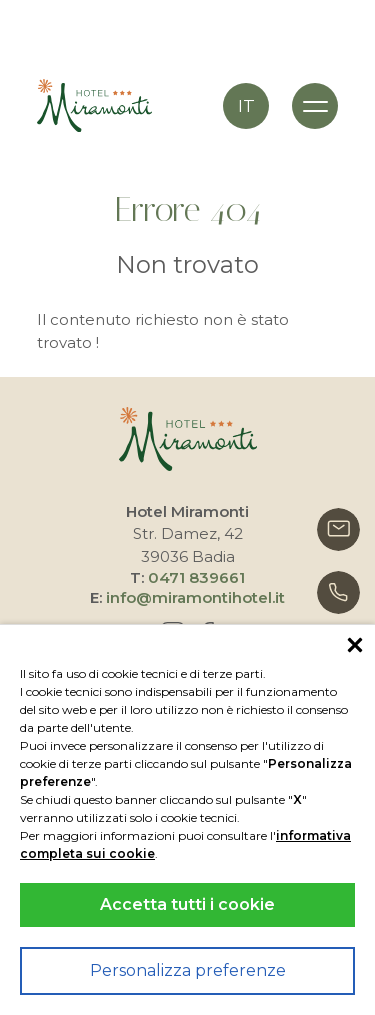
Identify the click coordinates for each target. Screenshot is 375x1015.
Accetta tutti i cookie (187, 904)
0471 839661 (196, 577)
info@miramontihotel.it (195, 597)
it (246, 106)
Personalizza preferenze (188, 970)
